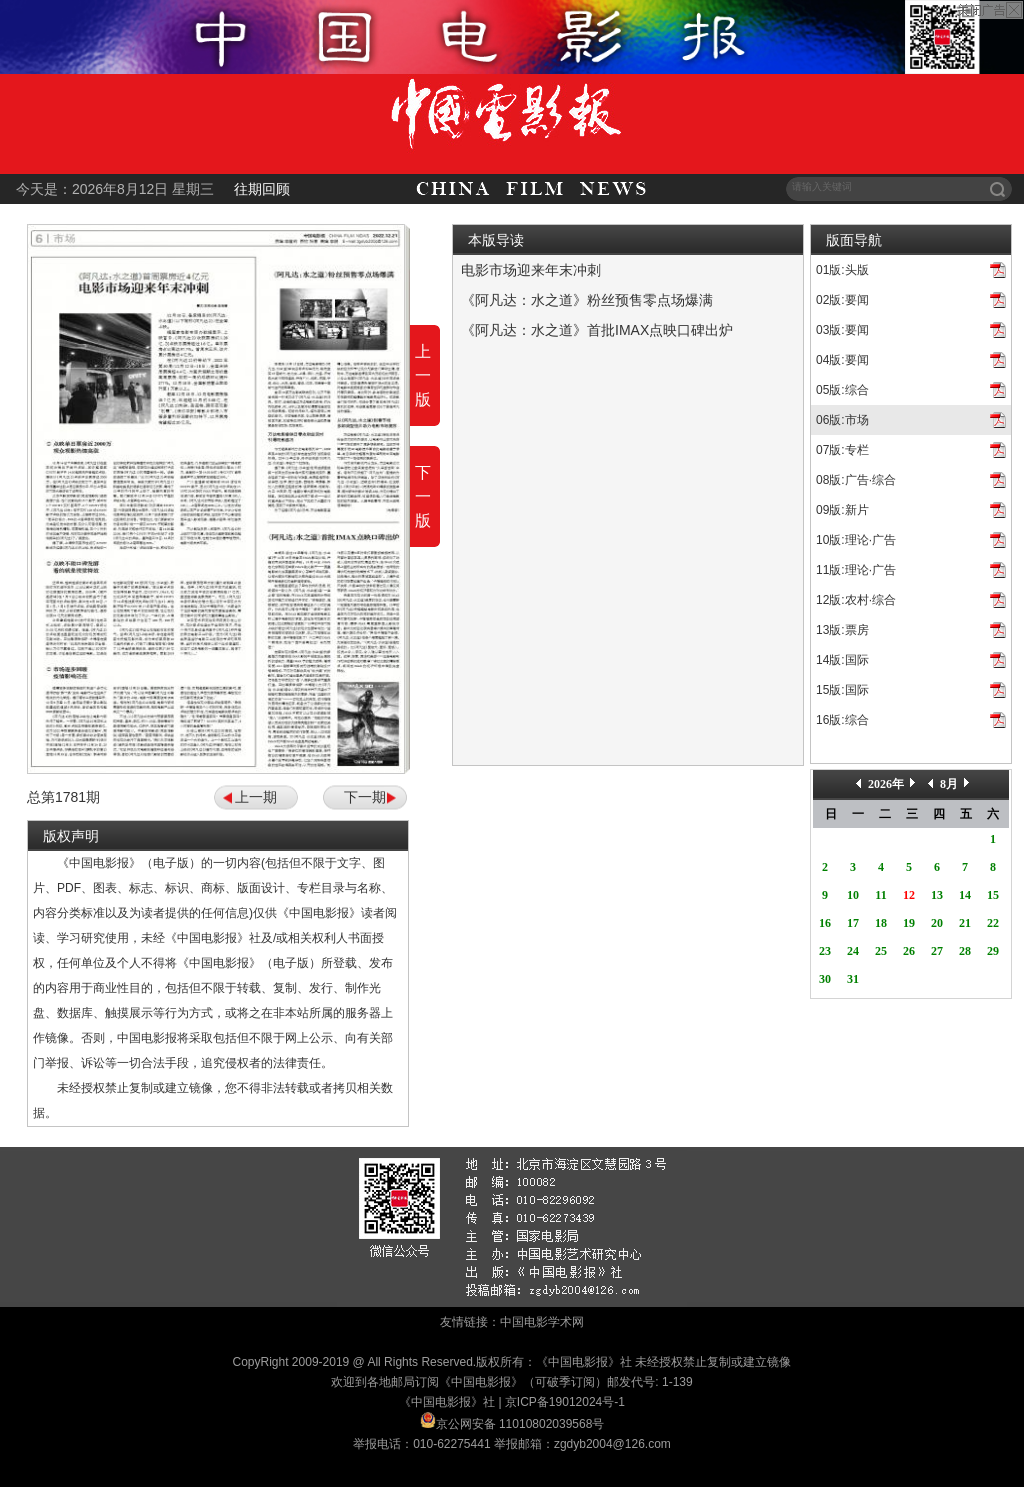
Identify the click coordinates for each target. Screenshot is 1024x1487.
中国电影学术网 (542, 1322)
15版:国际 (842, 690)
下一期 (365, 797)
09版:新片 (842, 510)
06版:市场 (842, 420)
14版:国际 (842, 660)
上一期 (256, 797)
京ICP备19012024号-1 (565, 1402)
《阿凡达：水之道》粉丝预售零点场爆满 (587, 300)
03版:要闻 (842, 330)
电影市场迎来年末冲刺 (531, 270)
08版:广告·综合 (856, 480)
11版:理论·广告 (856, 570)
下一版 (423, 496)
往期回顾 (262, 189)
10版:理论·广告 (856, 540)
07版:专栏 (842, 450)
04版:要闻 (842, 360)
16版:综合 (842, 720)
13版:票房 (842, 630)
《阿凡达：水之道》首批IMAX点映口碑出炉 (597, 330)
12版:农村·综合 (856, 600)
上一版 (423, 375)
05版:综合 (842, 390)
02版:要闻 (842, 300)
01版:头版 (842, 270)
